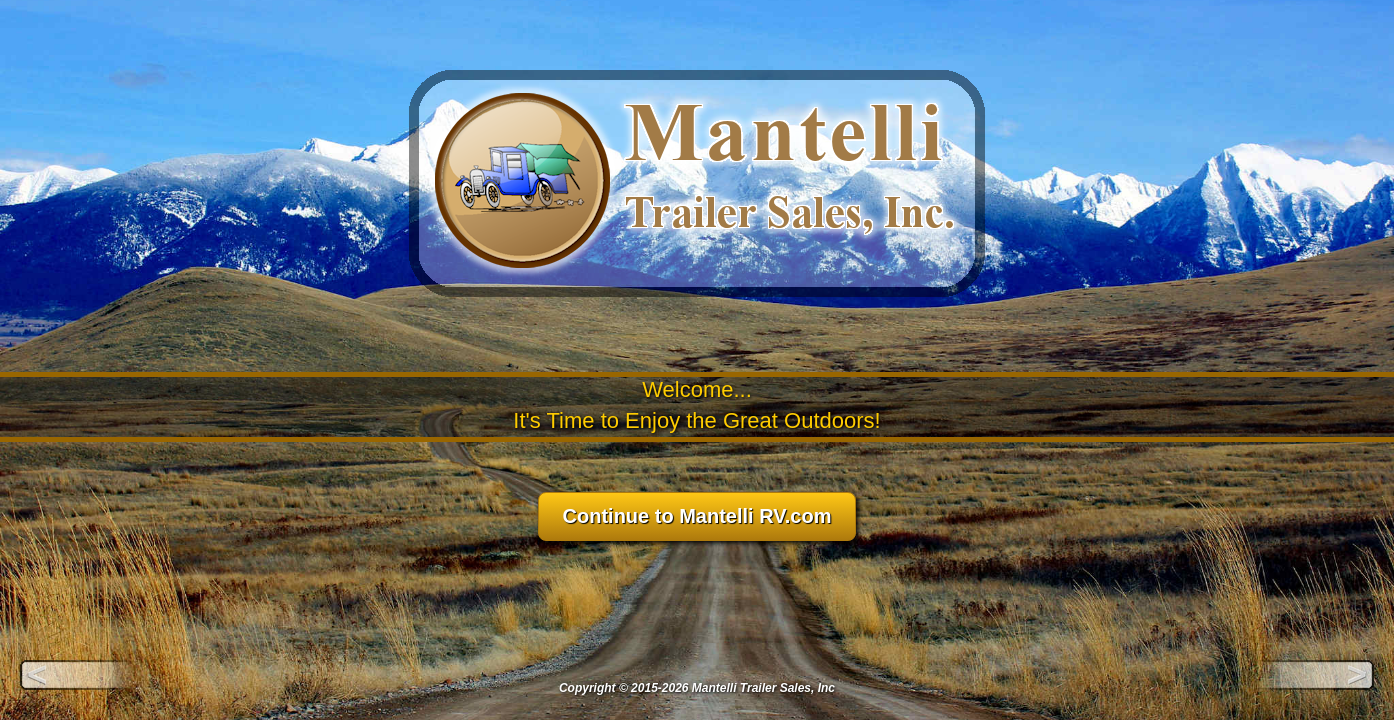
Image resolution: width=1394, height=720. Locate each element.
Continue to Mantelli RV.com (697, 516)
